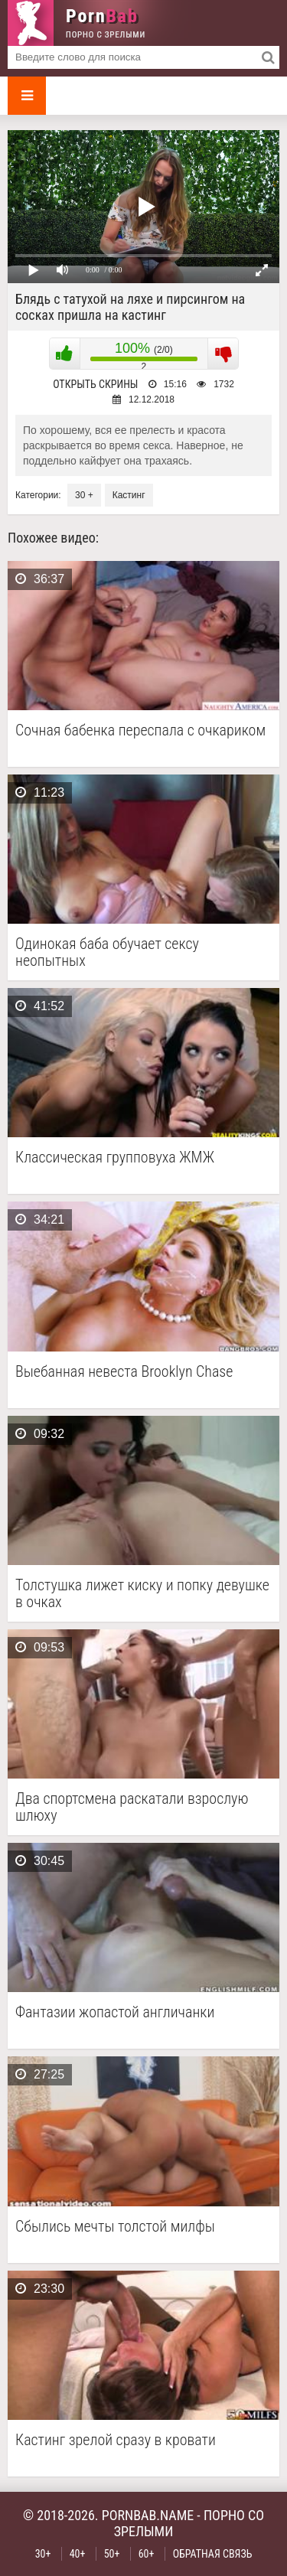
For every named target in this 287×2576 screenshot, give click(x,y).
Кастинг (129, 495)
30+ (43, 2554)
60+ (147, 2554)
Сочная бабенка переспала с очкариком (140, 730)
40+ (78, 2554)
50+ (112, 2554)
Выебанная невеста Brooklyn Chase (124, 1372)
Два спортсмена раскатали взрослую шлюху (132, 1807)
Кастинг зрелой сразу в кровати (115, 2440)
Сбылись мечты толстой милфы (115, 2226)
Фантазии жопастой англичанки (114, 2012)
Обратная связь (213, 2554)
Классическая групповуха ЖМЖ (114, 1157)
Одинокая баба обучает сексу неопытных (107, 952)
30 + (84, 495)
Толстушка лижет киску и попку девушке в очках (142, 1593)
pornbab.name (148, 2515)
